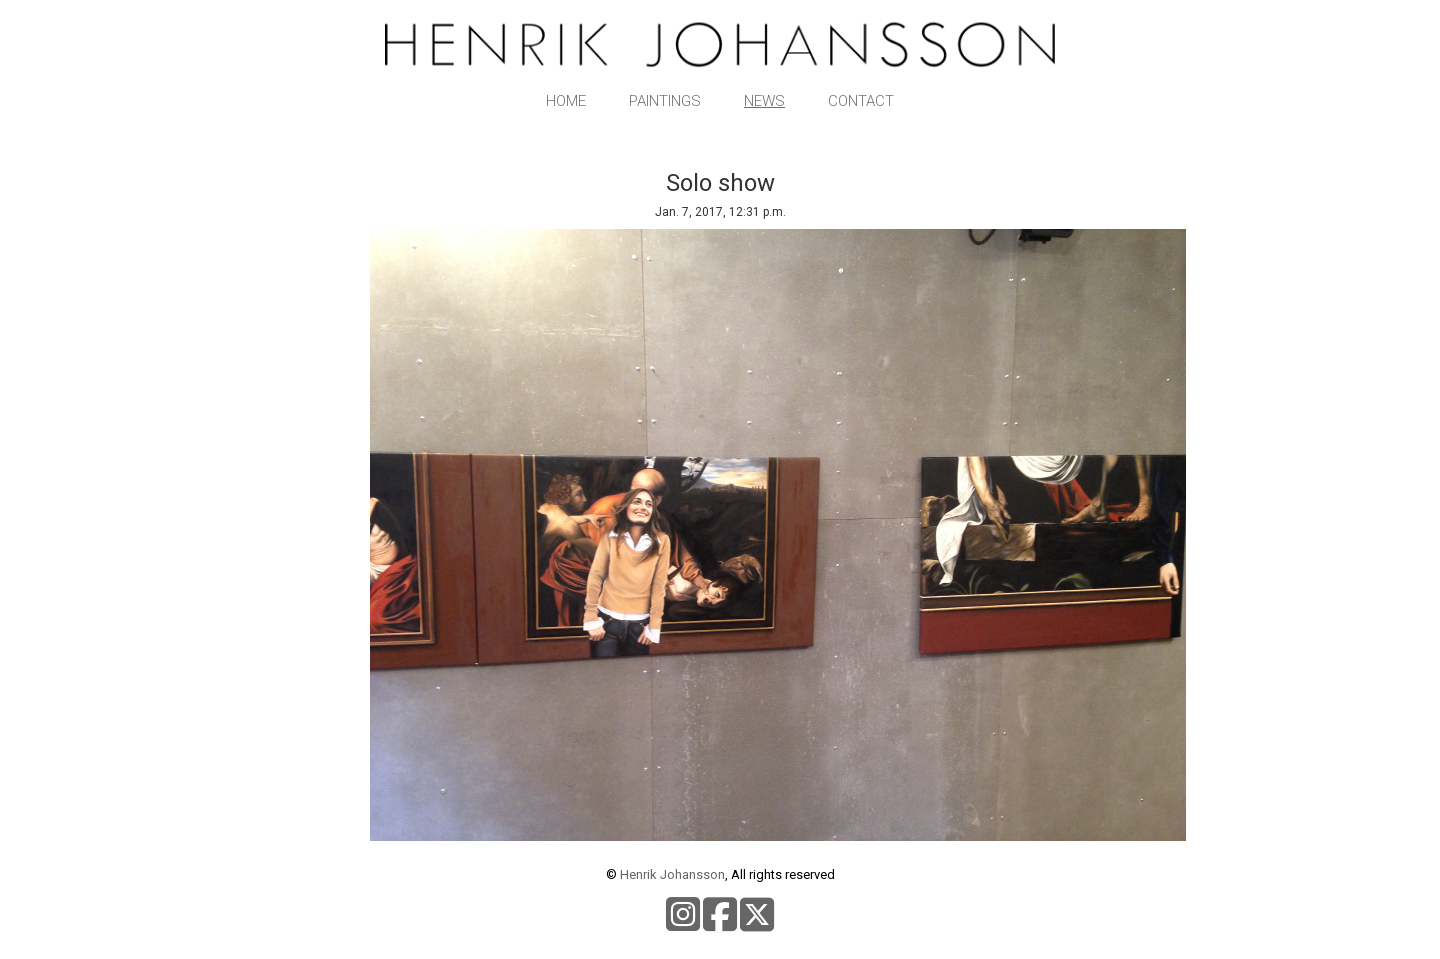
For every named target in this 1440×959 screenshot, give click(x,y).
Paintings (665, 101)
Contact (861, 101)
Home (566, 101)
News (764, 101)
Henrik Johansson (672, 874)
